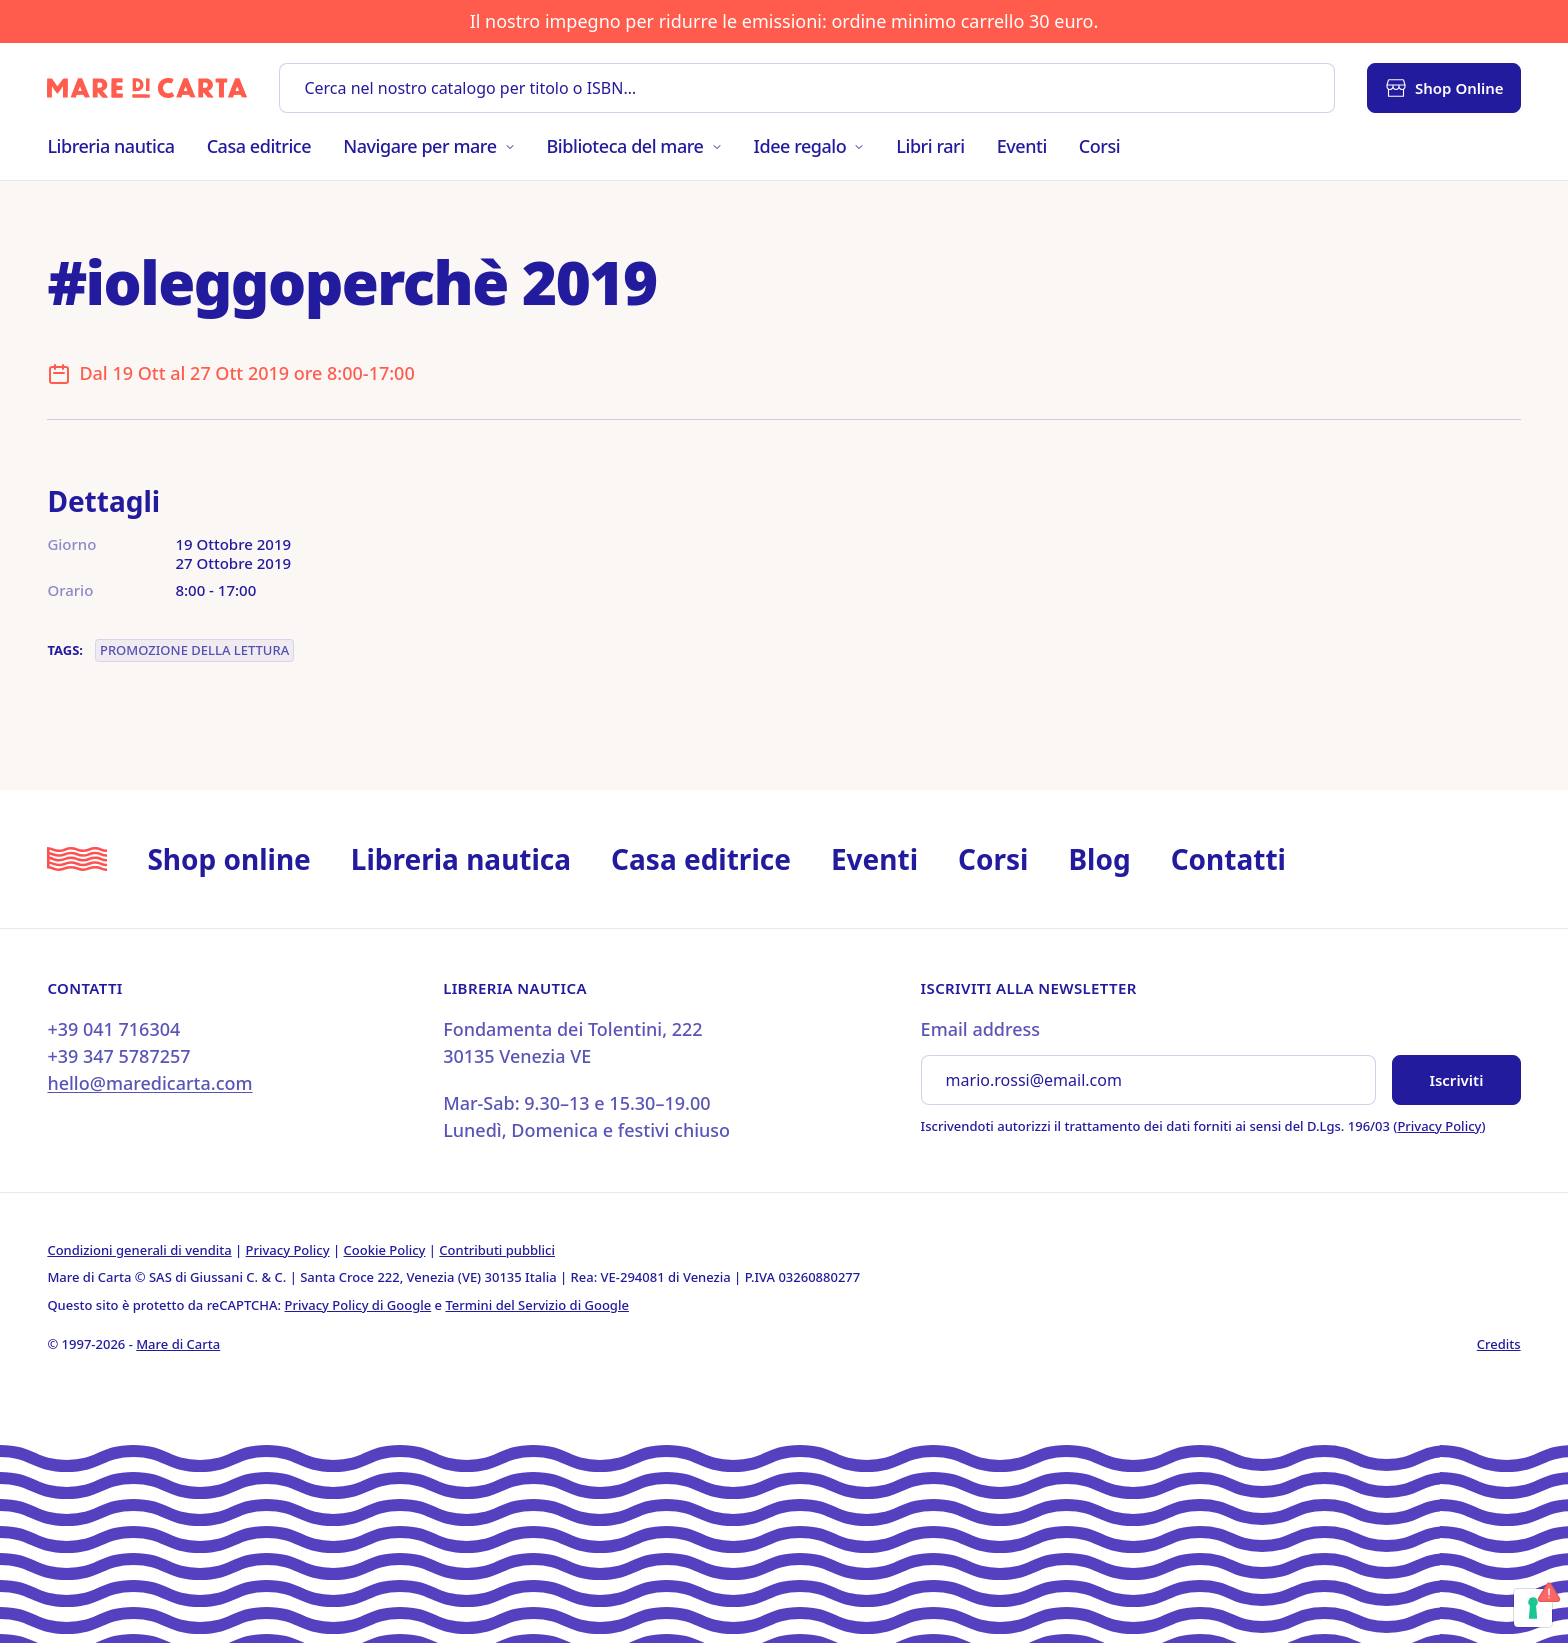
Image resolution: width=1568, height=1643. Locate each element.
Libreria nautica (110, 146)
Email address (980, 1029)
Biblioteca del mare (634, 146)
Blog (1099, 859)
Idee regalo (809, 146)
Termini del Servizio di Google (536, 1305)
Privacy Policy (1439, 1126)
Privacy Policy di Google (358, 1305)
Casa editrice (259, 146)
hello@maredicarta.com (149, 1083)
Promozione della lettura (194, 650)
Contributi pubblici (497, 1250)
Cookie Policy (385, 1250)
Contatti (1228, 859)
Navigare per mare (428, 146)
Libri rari (930, 146)
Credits (1499, 1344)
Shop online (228, 859)
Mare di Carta (178, 1344)
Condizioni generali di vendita (139, 1250)
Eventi (1022, 146)
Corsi (1099, 146)
